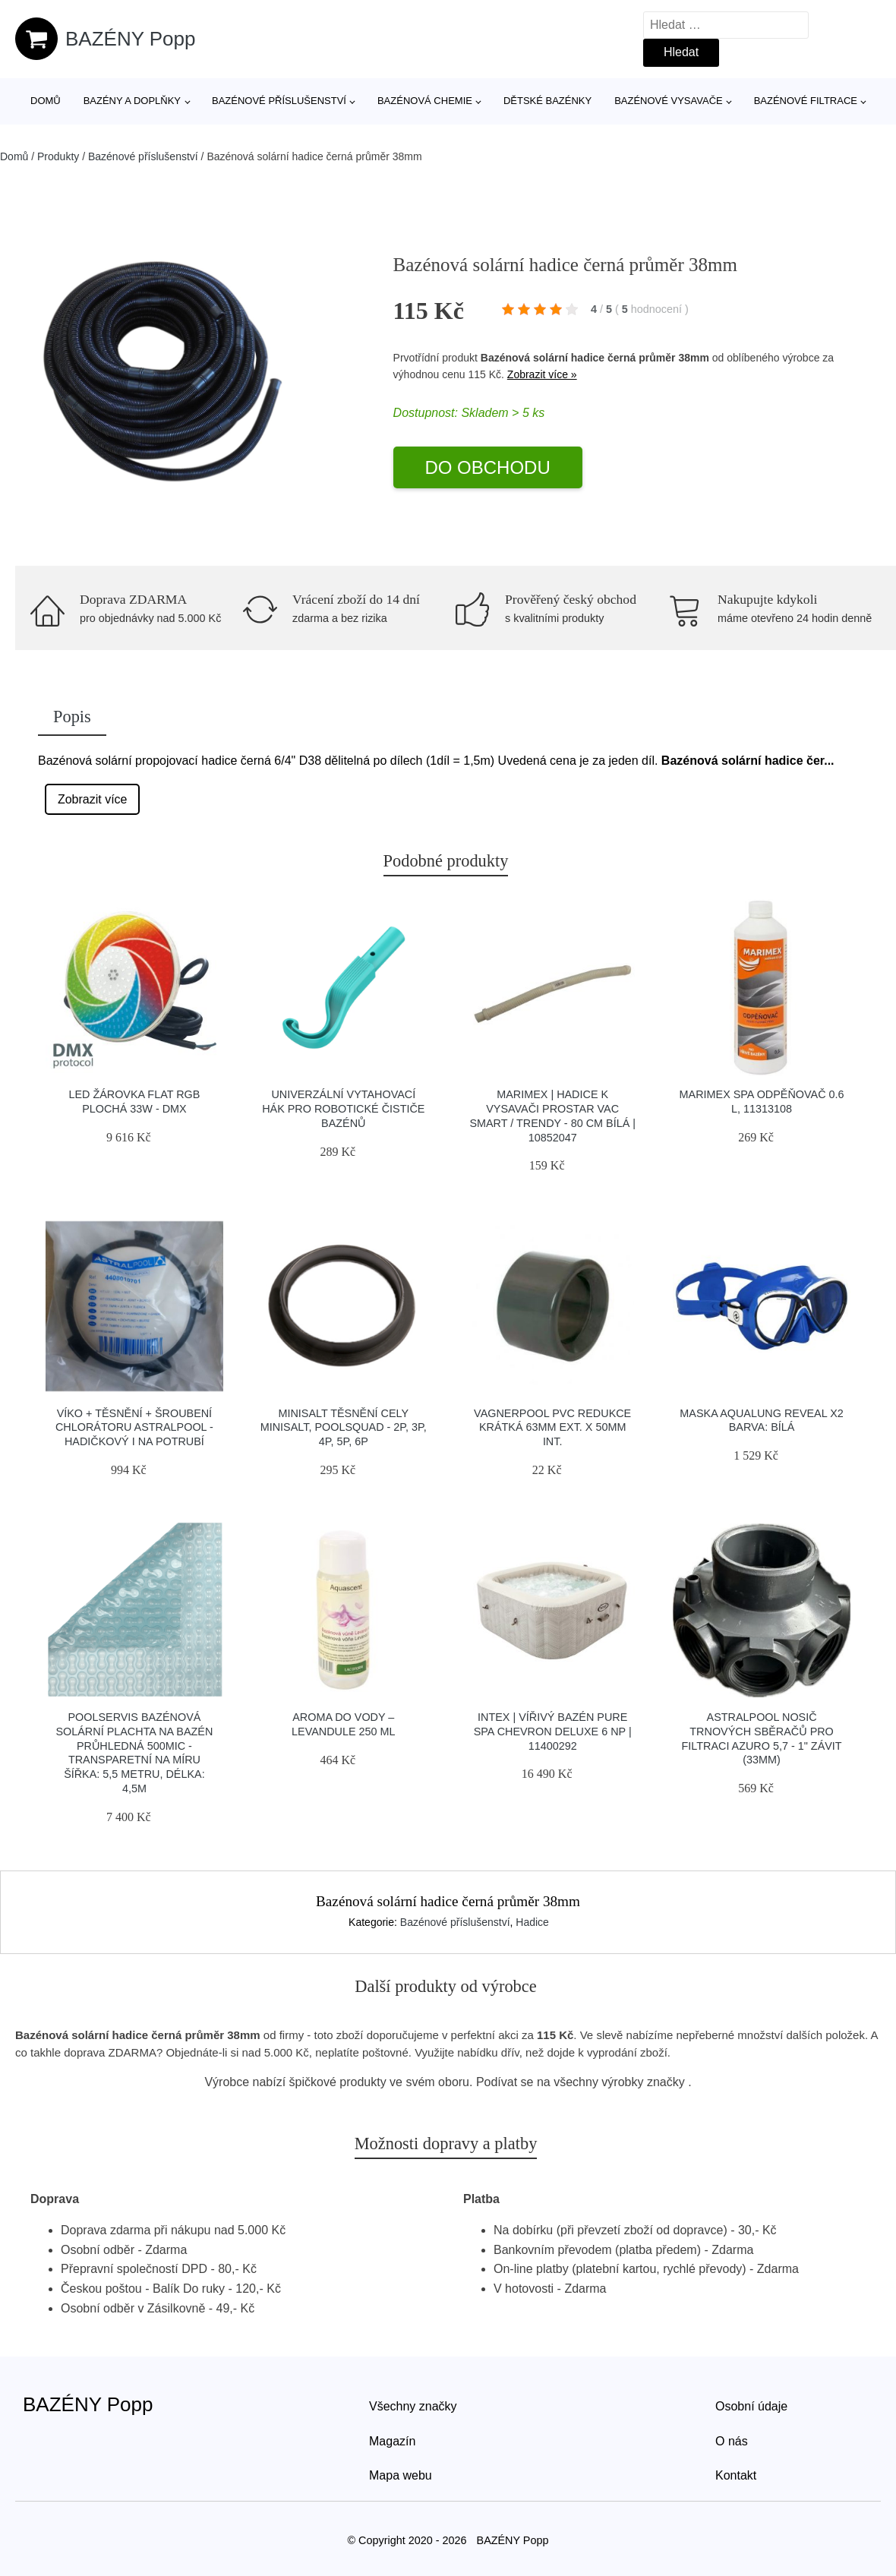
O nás (731, 2441)
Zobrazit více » (542, 374)
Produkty (58, 156)
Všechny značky (413, 2406)
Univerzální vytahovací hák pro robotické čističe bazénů (343, 1108)
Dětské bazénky (547, 100)
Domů (45, 100)
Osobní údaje (751, 2406)
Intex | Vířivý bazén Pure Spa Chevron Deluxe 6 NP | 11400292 (553, 1731)
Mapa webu (400, 2475)
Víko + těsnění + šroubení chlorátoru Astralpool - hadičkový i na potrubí (134, 1427)
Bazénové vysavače (668, 100)
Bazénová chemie (424, 100)
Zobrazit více (93, 799)
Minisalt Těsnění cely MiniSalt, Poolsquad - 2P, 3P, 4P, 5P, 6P (343, 1427)
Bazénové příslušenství (279, 100)
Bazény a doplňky (132, 100)
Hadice (532, 1922)
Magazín (392, 2441)
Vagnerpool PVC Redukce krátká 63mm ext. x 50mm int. (552, 1427)
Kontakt (735, 2475)
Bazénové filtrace (805, 100)
